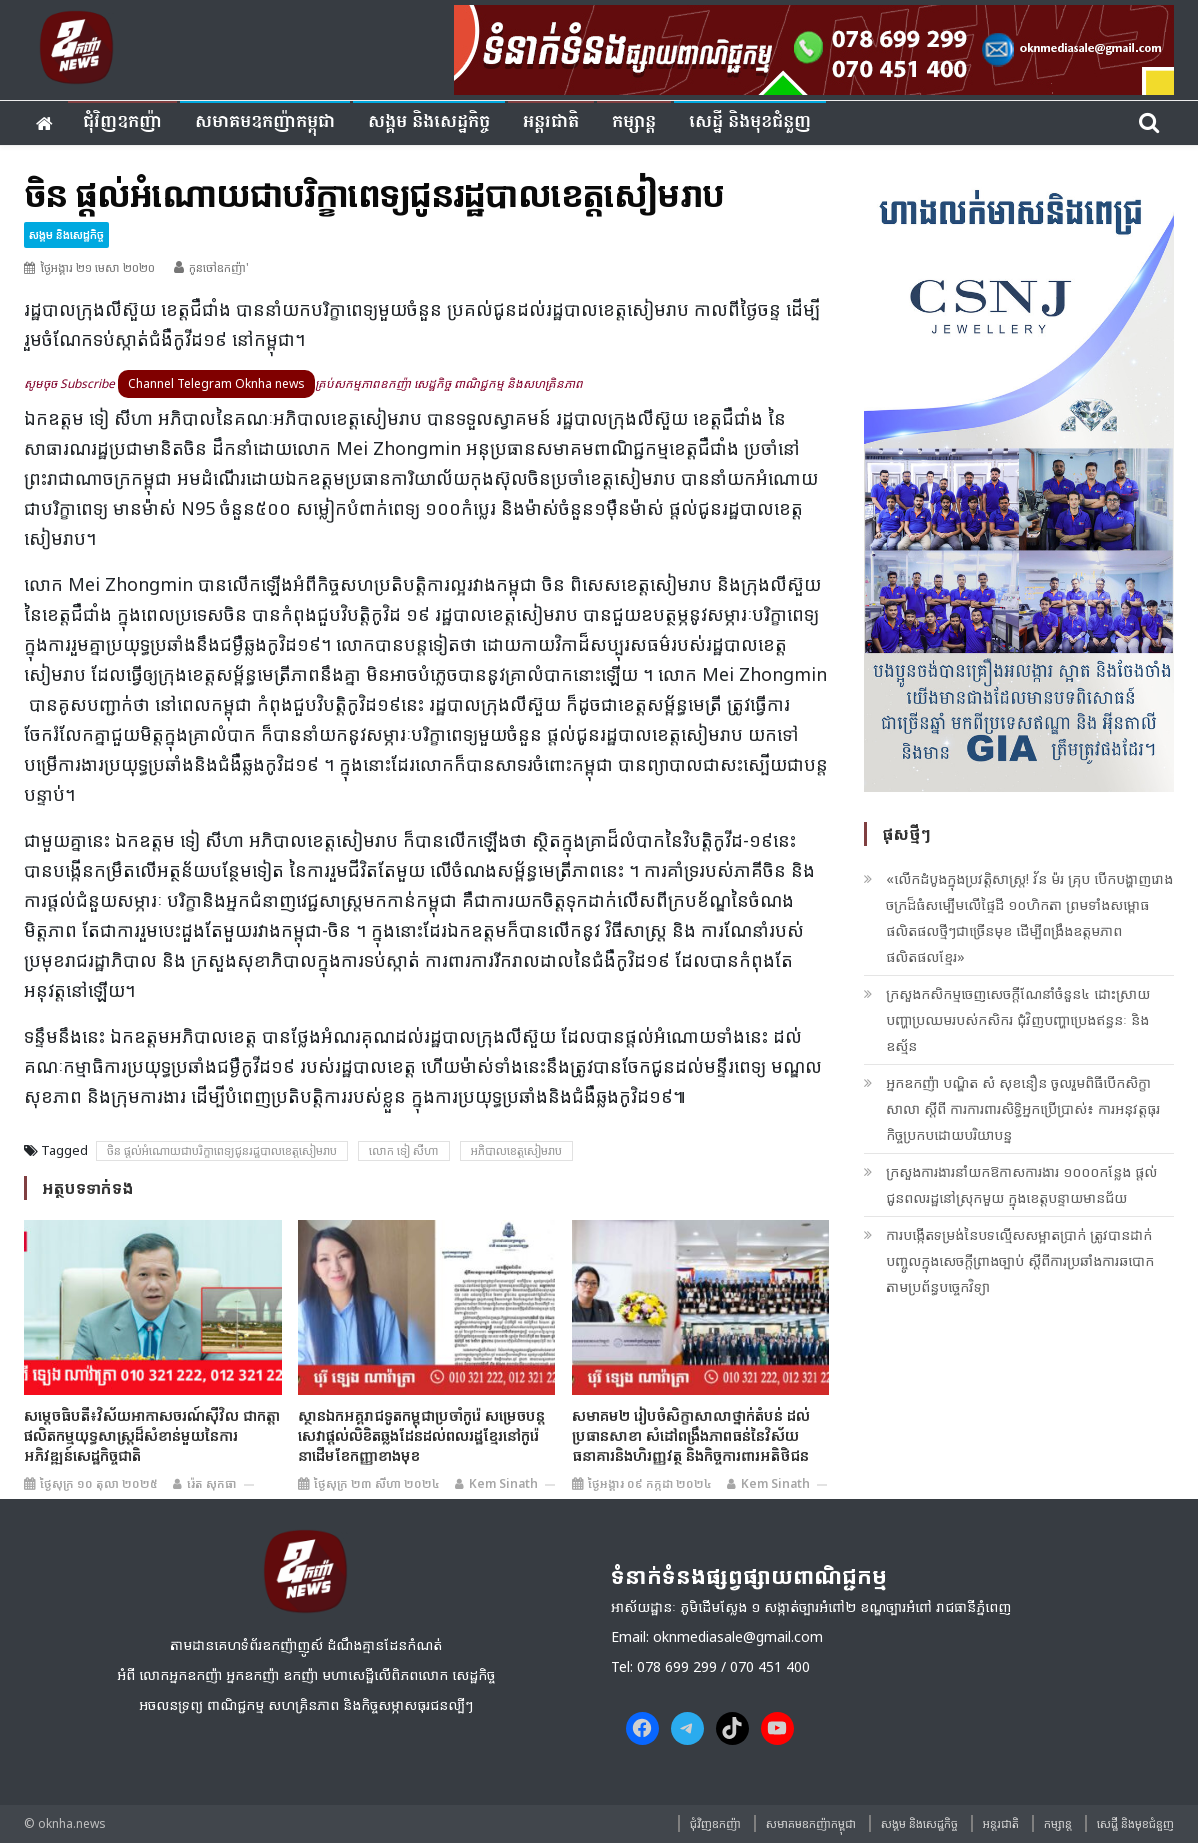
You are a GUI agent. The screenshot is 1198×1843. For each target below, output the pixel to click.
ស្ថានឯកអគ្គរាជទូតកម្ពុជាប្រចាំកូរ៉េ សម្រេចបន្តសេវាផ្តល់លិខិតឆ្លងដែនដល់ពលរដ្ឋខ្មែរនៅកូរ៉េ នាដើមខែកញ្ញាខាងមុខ (421, 1435)
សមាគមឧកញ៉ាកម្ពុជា (265, 122)
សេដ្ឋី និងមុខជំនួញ (750, 122)
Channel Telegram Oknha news (216, 383)
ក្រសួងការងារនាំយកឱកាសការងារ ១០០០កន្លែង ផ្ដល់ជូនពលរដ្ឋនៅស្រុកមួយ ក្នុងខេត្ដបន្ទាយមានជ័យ (1021, 1184)
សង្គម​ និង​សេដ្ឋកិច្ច (429, 122)
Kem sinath (503, 1483)
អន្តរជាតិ (551, 122)
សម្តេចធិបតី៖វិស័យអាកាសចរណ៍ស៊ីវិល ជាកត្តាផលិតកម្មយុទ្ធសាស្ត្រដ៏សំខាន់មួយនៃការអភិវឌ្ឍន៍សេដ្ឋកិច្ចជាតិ (152, 1435)
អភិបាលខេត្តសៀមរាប (516, 1150)
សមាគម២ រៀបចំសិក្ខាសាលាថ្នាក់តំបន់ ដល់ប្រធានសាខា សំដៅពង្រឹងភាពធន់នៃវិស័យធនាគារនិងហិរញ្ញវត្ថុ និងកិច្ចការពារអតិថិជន (691, 1435)
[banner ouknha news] (814, 47)
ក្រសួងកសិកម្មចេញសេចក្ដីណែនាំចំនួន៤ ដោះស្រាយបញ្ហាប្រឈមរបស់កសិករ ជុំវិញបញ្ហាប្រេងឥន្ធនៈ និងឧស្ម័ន (1018, 1019)
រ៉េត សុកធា (212, 1483)
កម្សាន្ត (634, 122)
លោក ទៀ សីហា (404, 1150)
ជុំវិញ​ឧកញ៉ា (122, 122)
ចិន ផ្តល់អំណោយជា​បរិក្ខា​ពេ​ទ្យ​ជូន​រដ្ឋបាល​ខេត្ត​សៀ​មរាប (222, 1150)
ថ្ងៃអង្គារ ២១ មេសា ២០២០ (97, 267)
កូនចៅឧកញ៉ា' (219, 267)
